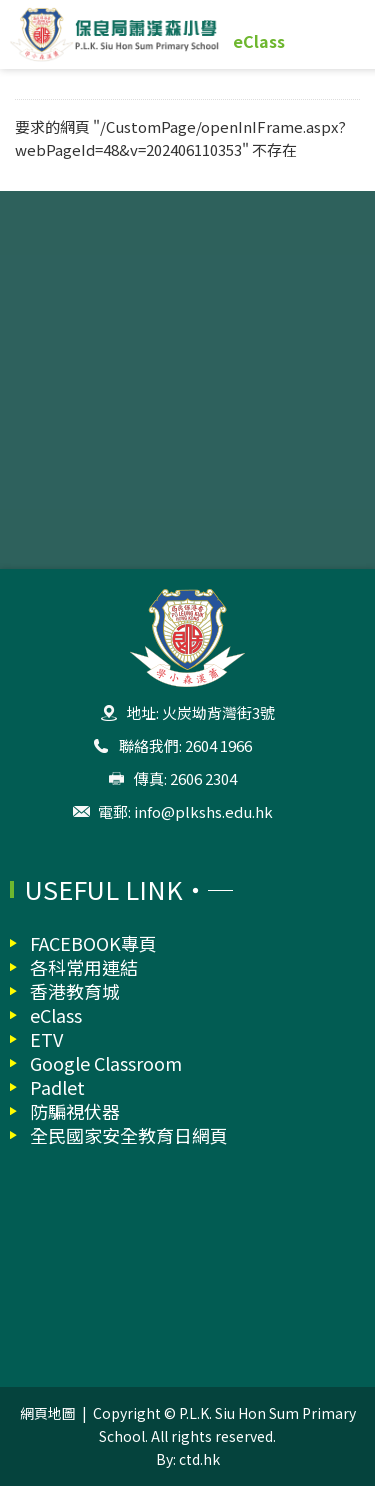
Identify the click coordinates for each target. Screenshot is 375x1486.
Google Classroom (106, 1063)
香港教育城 (75, 991)
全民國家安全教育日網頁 (129, 1135)
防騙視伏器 (75, 1111)
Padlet (57, 1087)
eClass (259, 41)
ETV (46, 1039)
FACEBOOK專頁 (93, 943)
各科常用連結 (84, 967)
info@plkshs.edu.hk (203, 811)
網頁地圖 (48, 1413)
